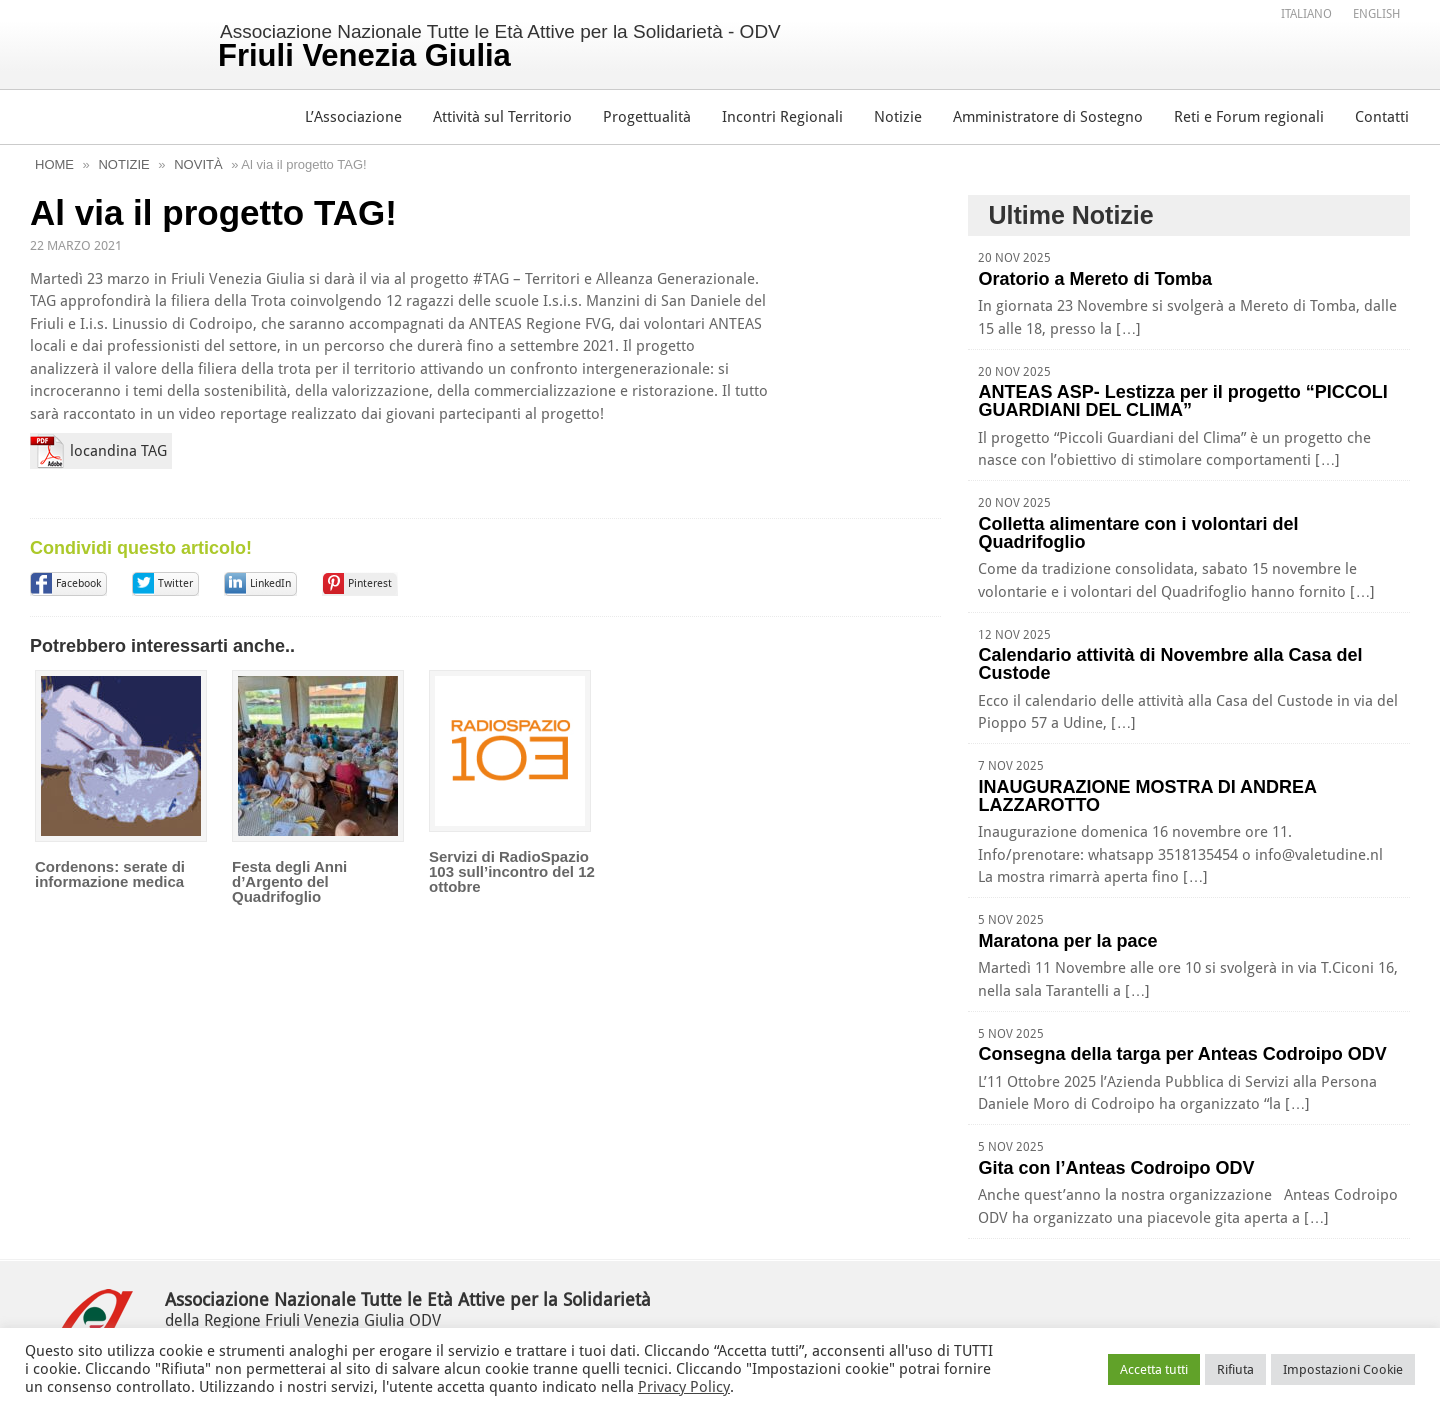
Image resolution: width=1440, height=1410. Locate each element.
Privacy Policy (684, 1387)
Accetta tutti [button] (1154, 1369)
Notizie (898, 117)
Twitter (175, 583)
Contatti (1382, 117)
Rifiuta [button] (1235, 1369)
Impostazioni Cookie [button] (1343, 1369)
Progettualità (647, 117)
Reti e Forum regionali (1249, 117)
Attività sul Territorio (502, 117)
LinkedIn (270, 583)
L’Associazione (353, 117)
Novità (198, 164)
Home (54, 164)
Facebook (78, 583)
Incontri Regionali (782, 117)
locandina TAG (118, 451)
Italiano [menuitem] (1306, 14)
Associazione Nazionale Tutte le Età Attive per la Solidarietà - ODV (499, 47)
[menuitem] (1306, 13)
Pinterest (370, 583)
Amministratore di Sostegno (1048, 117)
